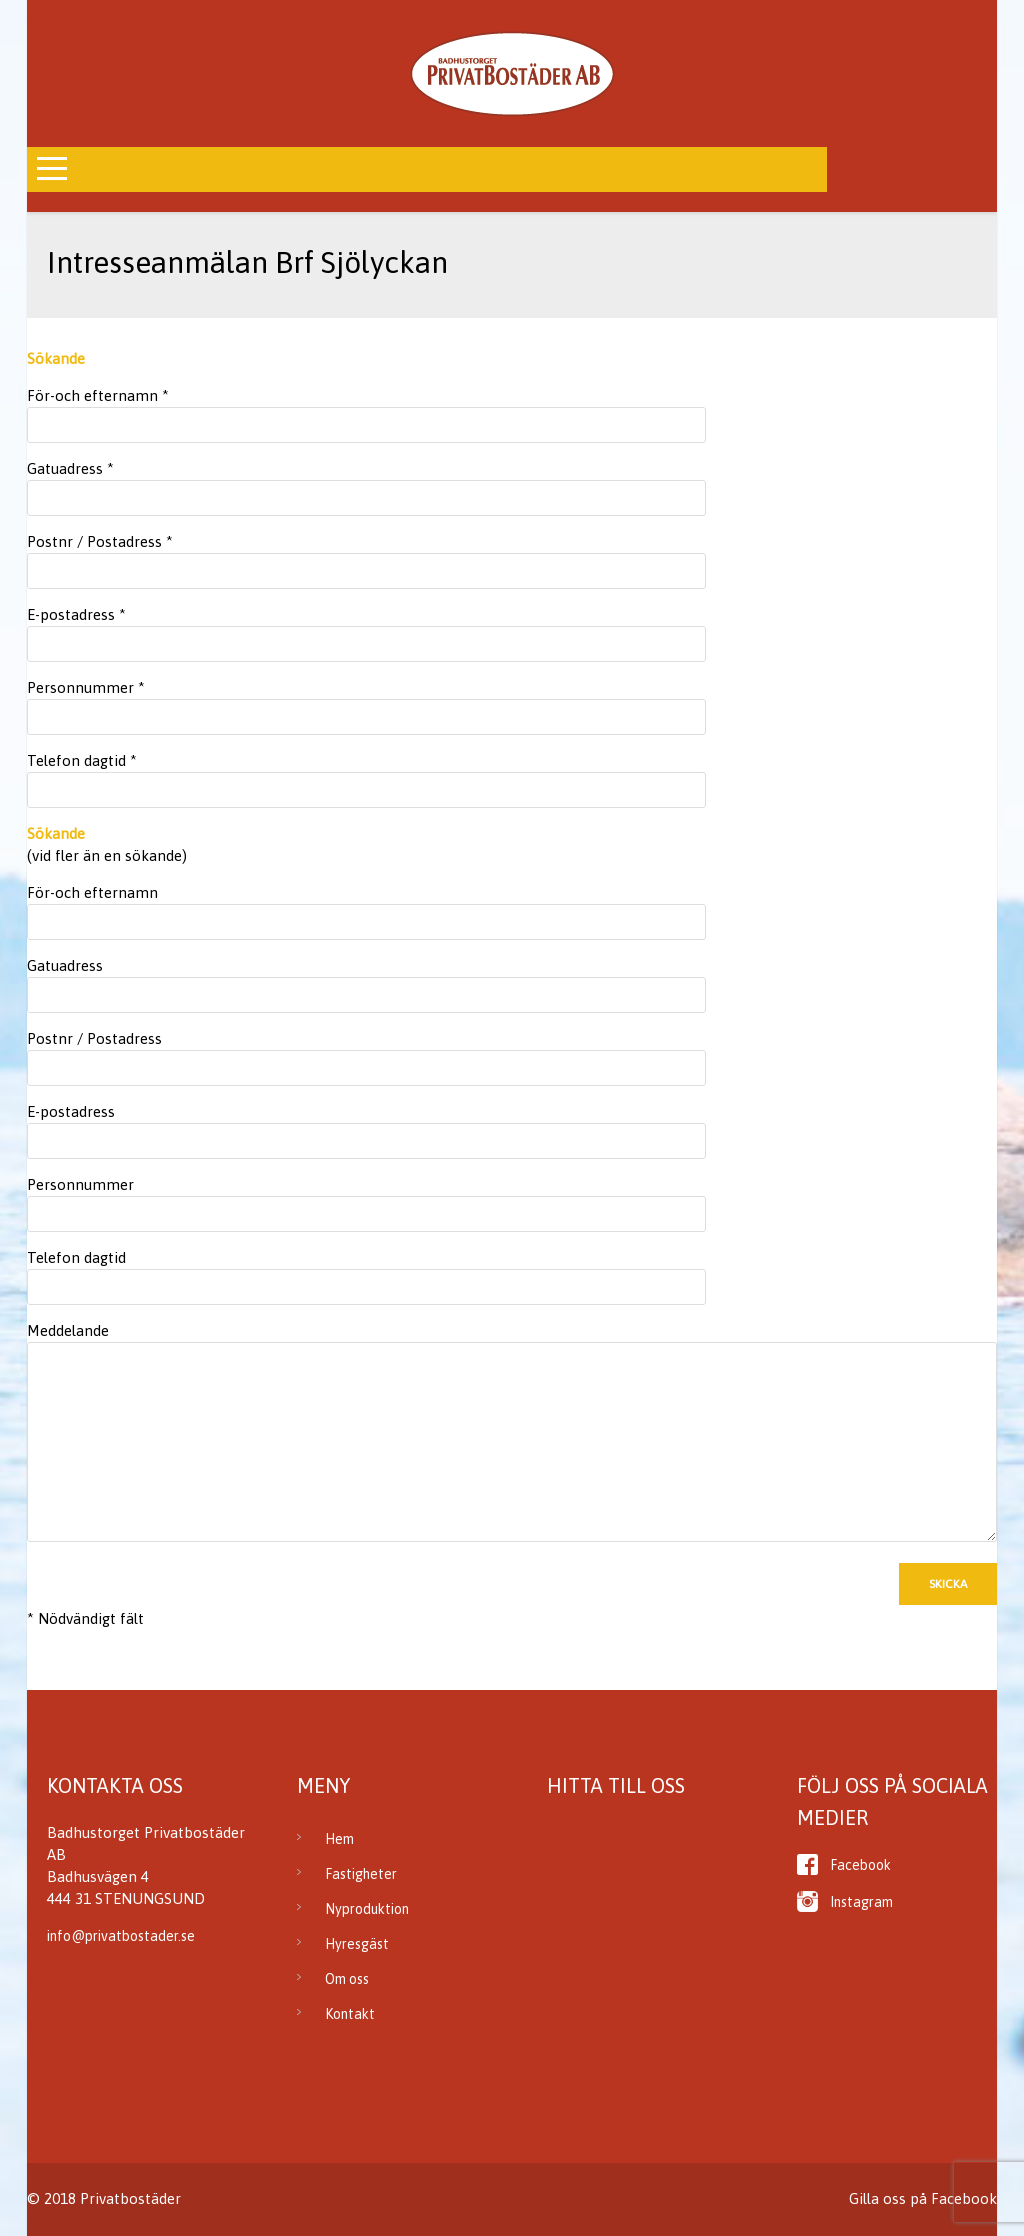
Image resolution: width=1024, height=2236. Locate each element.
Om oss (347, 1979)
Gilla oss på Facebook (923, 2198)
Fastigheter (361, 1874)
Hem (339, 1839)
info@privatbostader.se (121, 1936)
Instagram (861, 1902)
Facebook (860, 1865)
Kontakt (350, 2014)
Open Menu (122, 169)
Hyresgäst (357, 1944)
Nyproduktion (367, 1909)
